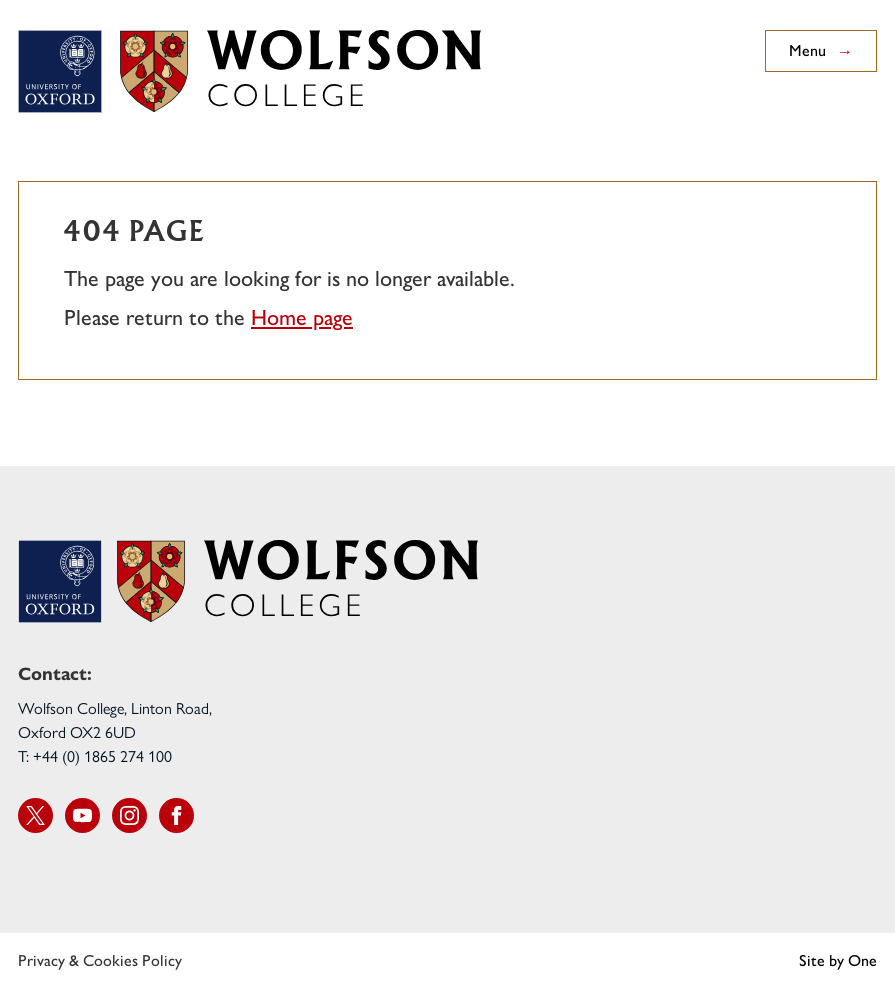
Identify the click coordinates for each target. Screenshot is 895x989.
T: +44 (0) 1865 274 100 (95, 755)
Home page (302, 317)
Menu (821, 51)
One (862, 960)
